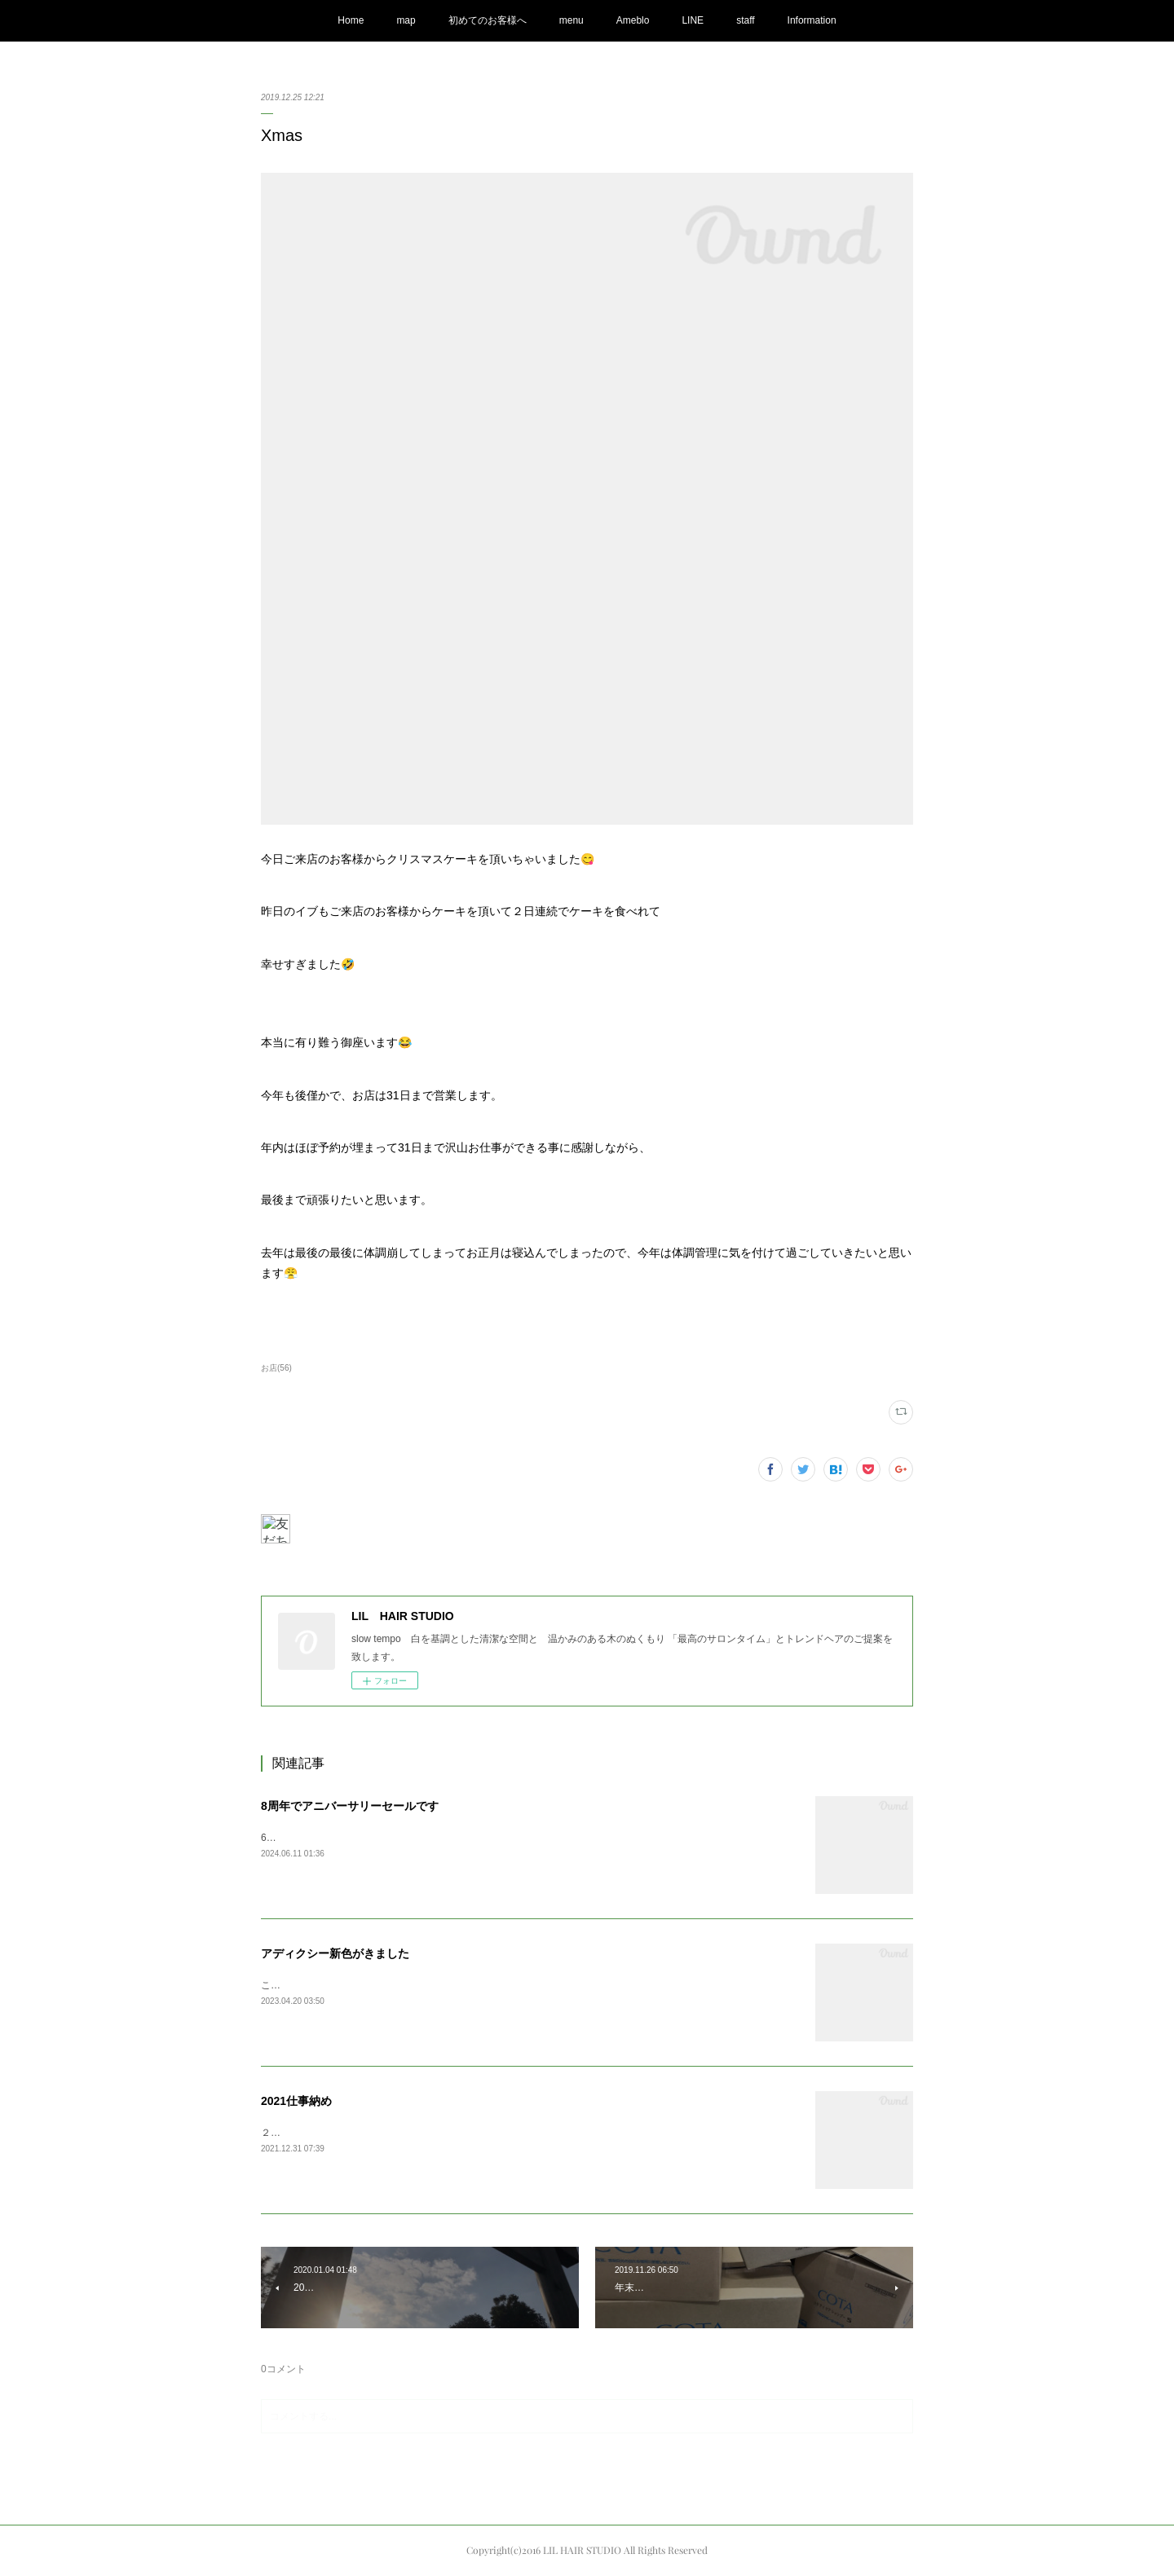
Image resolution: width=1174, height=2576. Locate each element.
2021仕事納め (296, 2100)
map (405, 20)
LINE (693, 20)
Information (812, 20)
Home (351, 20)
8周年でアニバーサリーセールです (350, 1805)
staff (745, 20)
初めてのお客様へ (487, 20)
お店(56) (276, 1367)
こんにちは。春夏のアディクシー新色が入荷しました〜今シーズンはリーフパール (442, 1985)
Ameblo (633, 20)
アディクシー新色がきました (335, 1953)
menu (571, 20)
